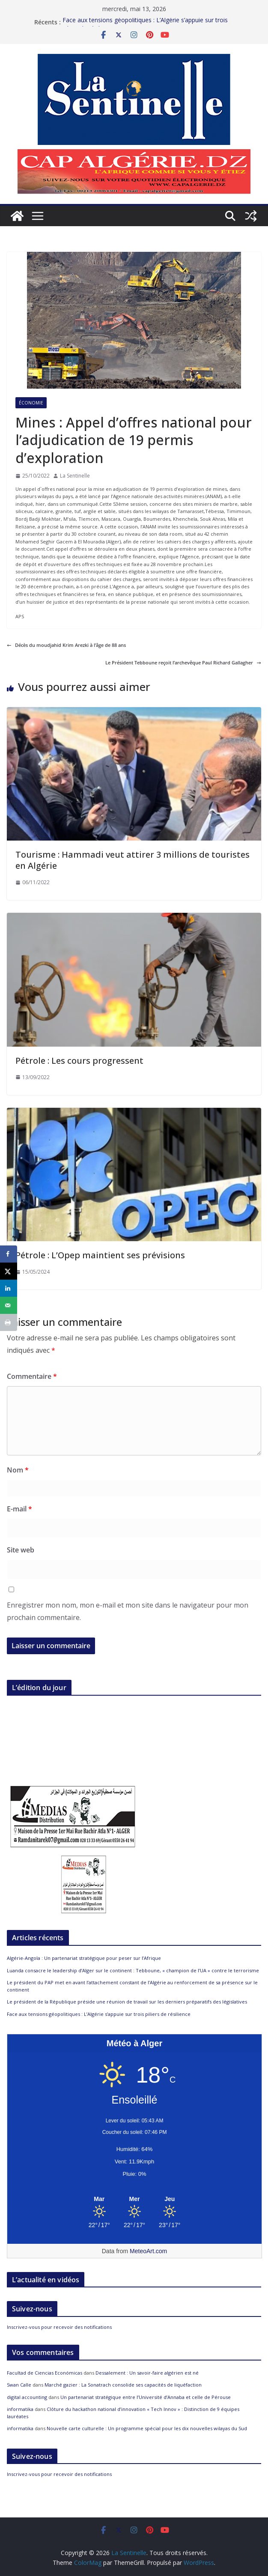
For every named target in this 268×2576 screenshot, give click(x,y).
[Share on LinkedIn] (8, 1288)
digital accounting (27, 2397)
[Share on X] (8, 1271)
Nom (18, 1470)
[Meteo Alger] (134, 2199)
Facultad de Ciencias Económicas (44, 2372)
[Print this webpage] (8, 1322)
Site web (20, 1550)
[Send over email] (8, 1305)
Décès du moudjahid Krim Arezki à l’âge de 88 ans (66, 645)
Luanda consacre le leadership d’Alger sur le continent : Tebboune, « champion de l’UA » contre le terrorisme (133, 1970)
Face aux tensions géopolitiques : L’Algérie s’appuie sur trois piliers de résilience (99, 2014)
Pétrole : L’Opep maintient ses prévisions (100, 1255)
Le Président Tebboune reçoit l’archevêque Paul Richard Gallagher (183, 662)
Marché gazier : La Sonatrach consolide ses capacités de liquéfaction (123, 2384)
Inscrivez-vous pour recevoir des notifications (59, 2327)
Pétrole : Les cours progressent (79, 1060)
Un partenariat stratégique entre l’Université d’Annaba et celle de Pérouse (145, 2397)
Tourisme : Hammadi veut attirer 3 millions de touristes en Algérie (132, 860)
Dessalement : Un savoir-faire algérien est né (147, 2372)
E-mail (19, 1509)
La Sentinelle (75, 475)
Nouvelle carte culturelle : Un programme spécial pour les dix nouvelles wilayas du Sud (147, 2428)
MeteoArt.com (148, 2251)
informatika (20, 2409)
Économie (31, 403)
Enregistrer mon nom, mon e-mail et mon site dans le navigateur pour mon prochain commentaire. (127, 1611)
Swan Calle (19, 2384)
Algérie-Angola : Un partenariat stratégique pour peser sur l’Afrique (84, 1958)
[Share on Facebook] (8, 1254)
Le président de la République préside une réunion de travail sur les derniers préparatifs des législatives (127, 2001)
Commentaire (32, 1376)
